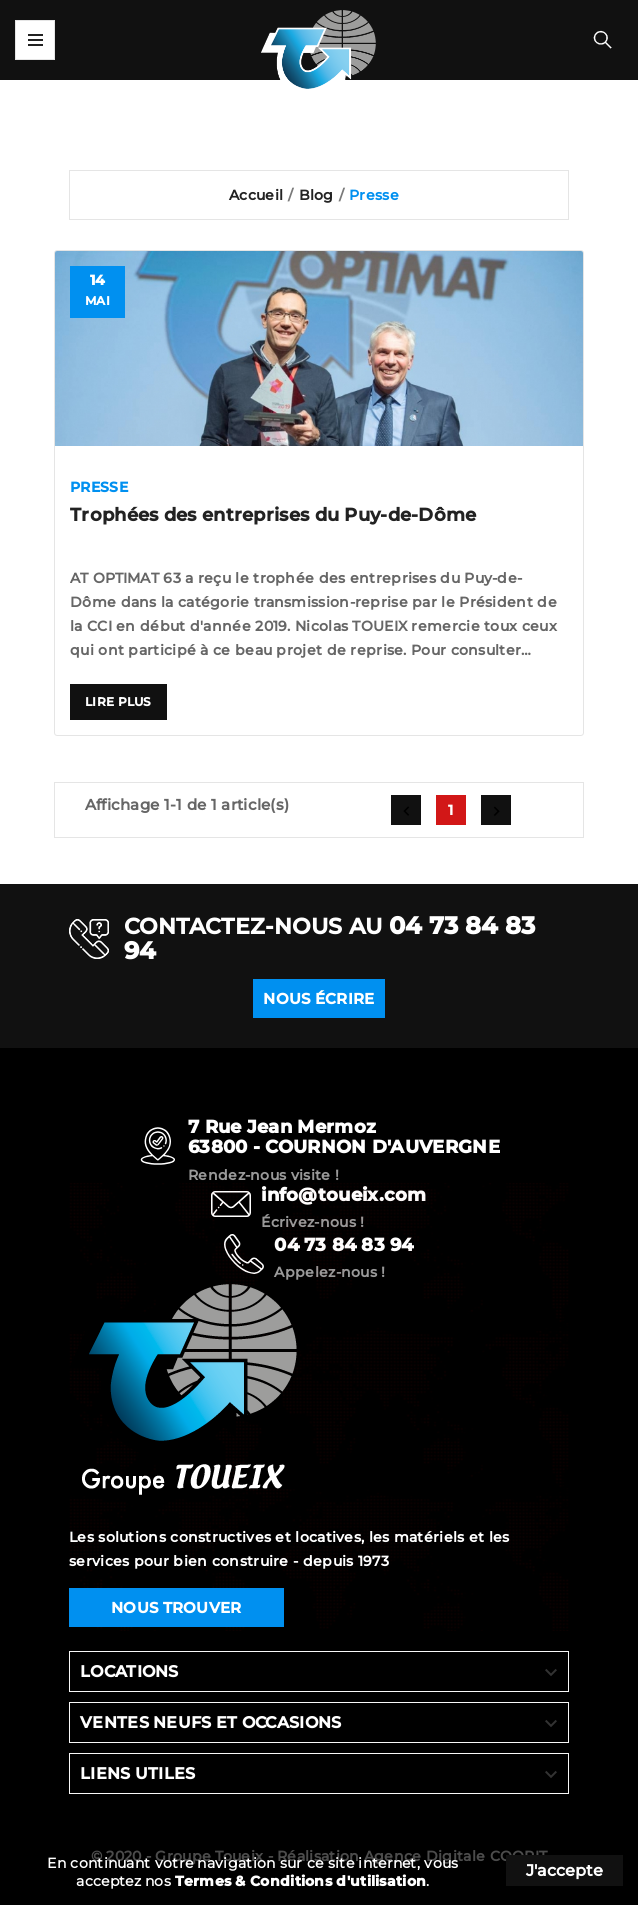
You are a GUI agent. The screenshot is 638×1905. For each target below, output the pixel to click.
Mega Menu (35, 40)
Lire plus (118, 701)
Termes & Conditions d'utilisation (300, 1881)
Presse (99, 487)
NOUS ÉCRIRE (318, 1015)
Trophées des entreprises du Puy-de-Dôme (273, 515)
